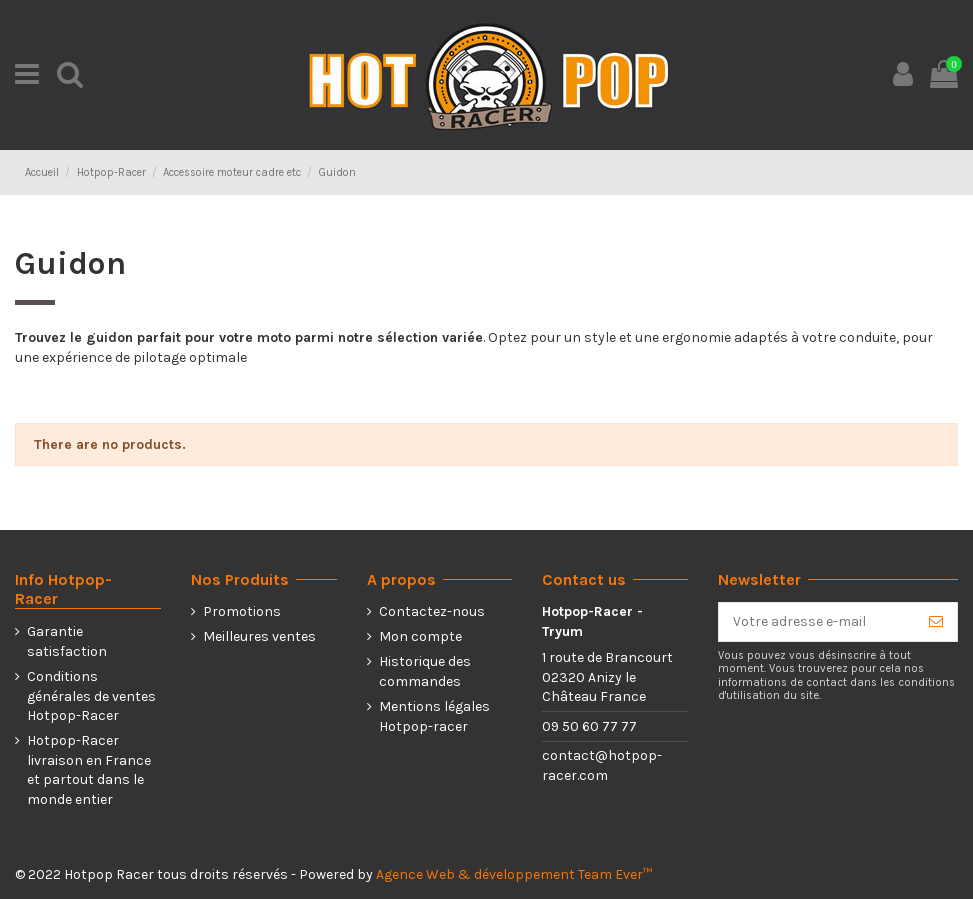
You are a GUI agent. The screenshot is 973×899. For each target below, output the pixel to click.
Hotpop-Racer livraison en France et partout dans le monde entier (89, 770)
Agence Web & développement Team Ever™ (514, 874)
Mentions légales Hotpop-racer (434, 716)
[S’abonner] (936, 622)
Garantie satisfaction (67, 641)
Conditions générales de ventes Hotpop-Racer (91, 696)
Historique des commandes (425, 671)
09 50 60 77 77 (589, 726)
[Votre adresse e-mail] (817, 622)
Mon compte (420, 636)
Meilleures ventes (259, 636)
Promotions (242, 611)
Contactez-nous (432, 611)
